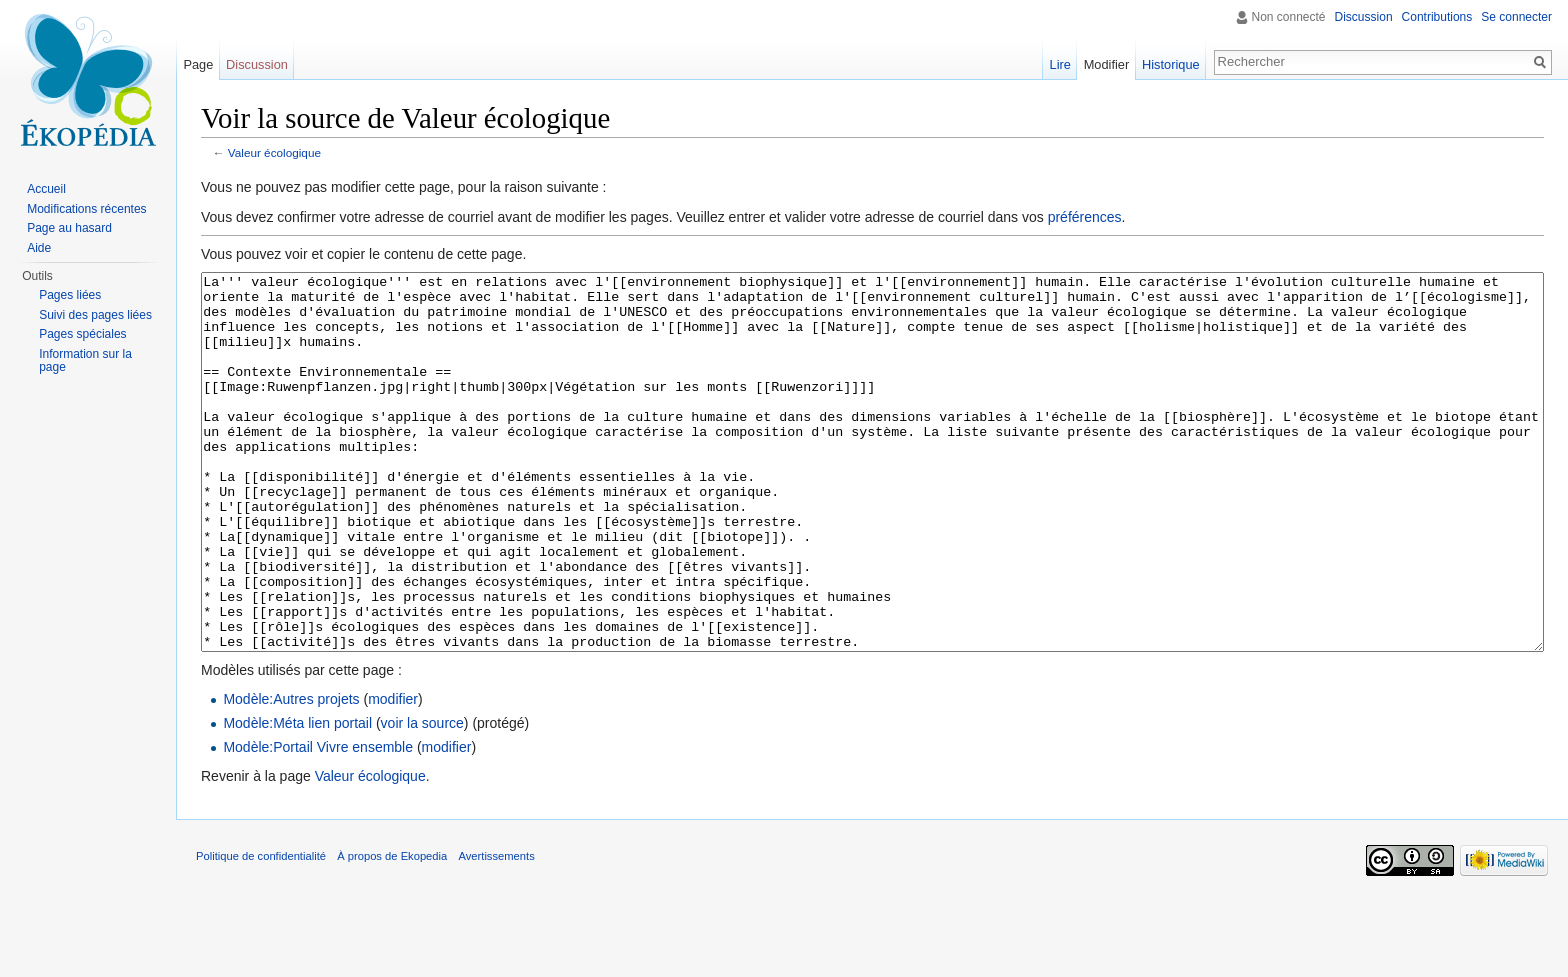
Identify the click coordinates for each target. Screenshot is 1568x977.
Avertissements (496, 931)
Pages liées (70, 295)
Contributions (1437, 17)
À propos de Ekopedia (392, 931)
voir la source (422, 798)
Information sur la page (85, 361)
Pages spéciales (82, 334)
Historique (1171, 64)
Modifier (1107, 64)
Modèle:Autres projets (291, 774)
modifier (393, 774)
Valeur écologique (274, 152)
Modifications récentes (86, 209)
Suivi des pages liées (95, 315)
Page (198, 64)
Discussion (1364, 17)
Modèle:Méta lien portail (297, 798)
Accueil (46, 189)
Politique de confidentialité (261, 931)
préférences (1085, 217)
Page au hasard (69, 228)
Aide (39, 248)
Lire (1060, 64)
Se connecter (1516, 17)
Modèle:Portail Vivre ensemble (318, 822)
